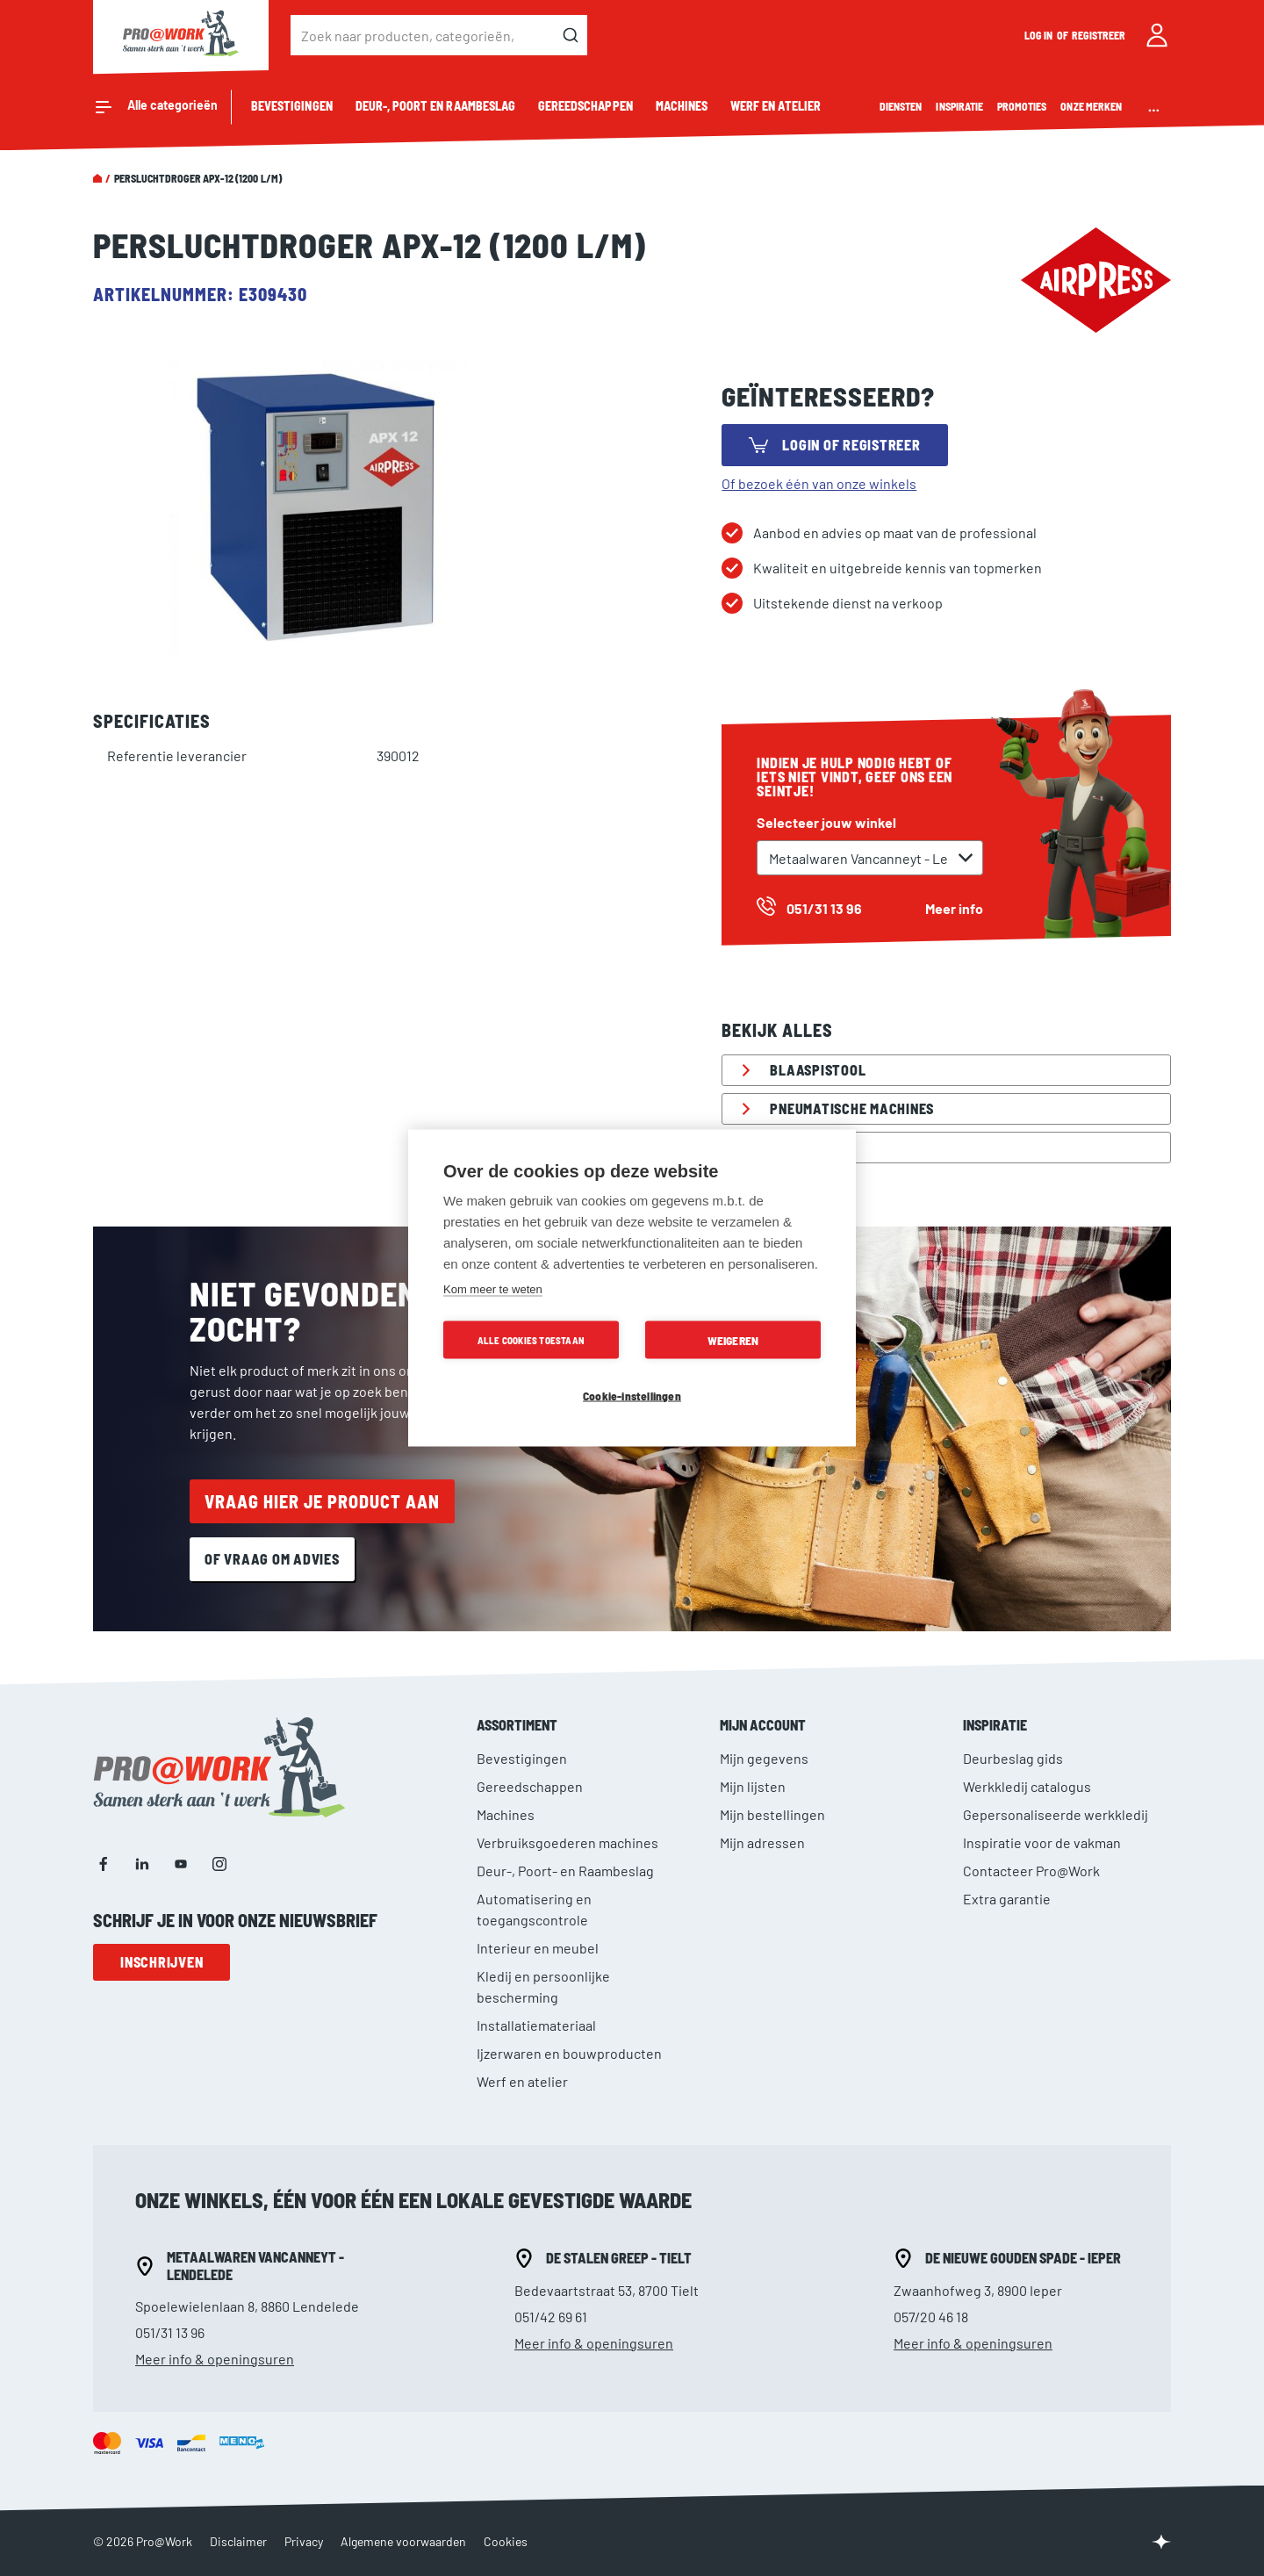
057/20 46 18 (931, 2316)
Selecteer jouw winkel (826, 822)
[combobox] (439, 35)
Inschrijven (161, 1962)
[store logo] (181, 35)
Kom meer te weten (492, 1289)
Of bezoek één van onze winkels (819, 483)
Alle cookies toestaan (531, 1340)
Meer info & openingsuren (214, 2358)
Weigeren (733, 1340)
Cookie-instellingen (632, 1395)
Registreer (1099, 35)
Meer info (954, 908)
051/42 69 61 (550, 2316)
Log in (1039, 35)
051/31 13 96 (170, 2332)
